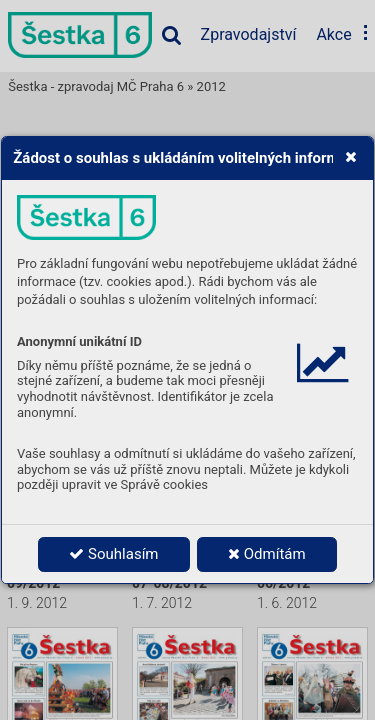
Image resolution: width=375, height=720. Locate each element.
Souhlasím (113, 554)
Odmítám (267, 554)
